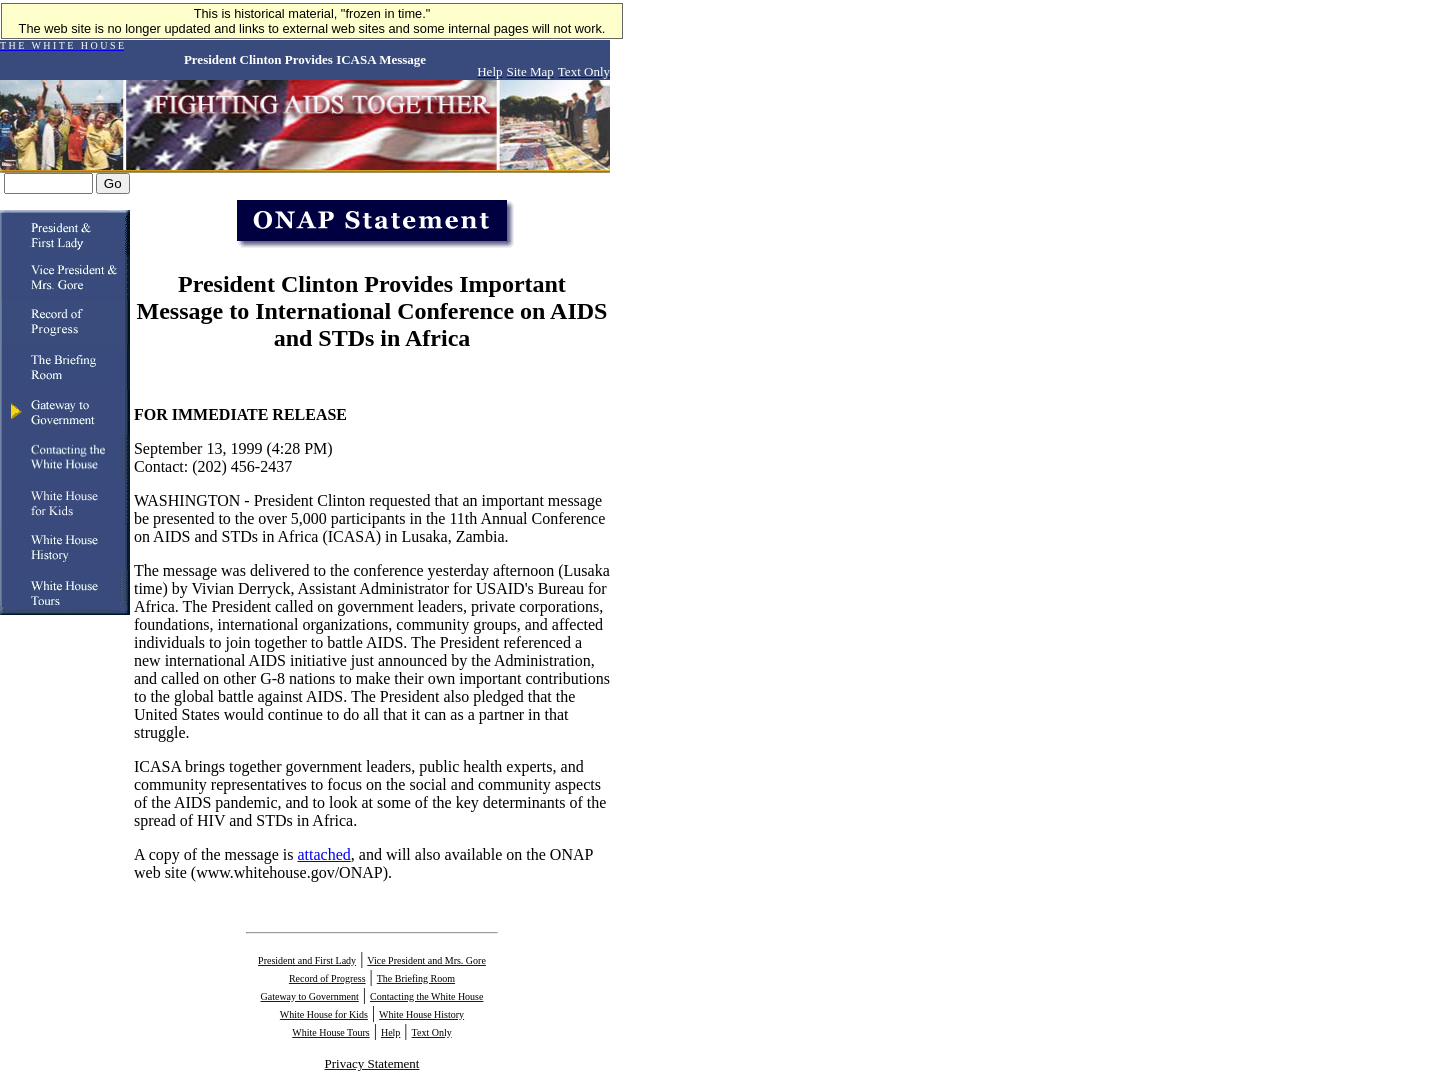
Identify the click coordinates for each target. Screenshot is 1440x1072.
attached (324, 854)
